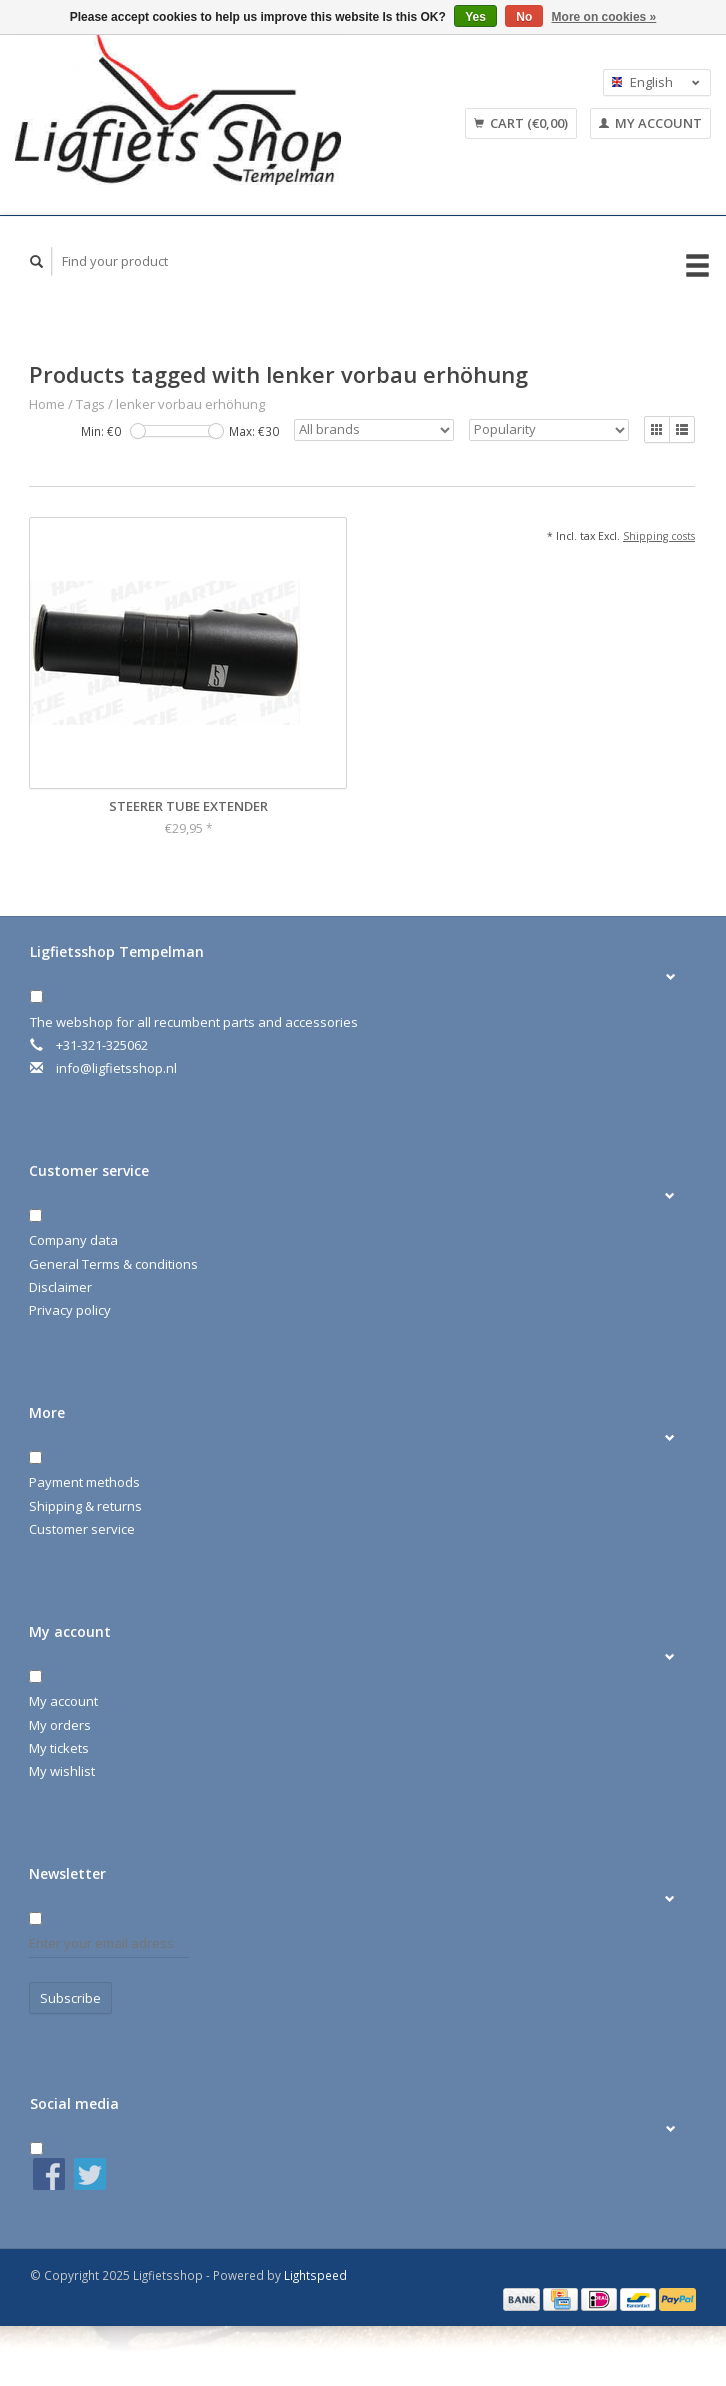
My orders (60, 1725)
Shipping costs (659, 536)
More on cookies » (604, 17)
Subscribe (70, 1998)
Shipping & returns (85, 1506)
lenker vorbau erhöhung (190, 404)
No (524, 17)
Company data (73, 1240)
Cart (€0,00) (521, 123)
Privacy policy (70, 1310)
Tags (90, 404)
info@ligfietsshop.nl (116, 1068)
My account (650, 123)
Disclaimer (60, 1287)
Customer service (82, 1529)
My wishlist (62, 1771)
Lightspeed (315, 2275)
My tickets (59, 1748)
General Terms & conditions (113, 1264)
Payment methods (84, 1482)
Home (47, 404)
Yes (475, 17)
